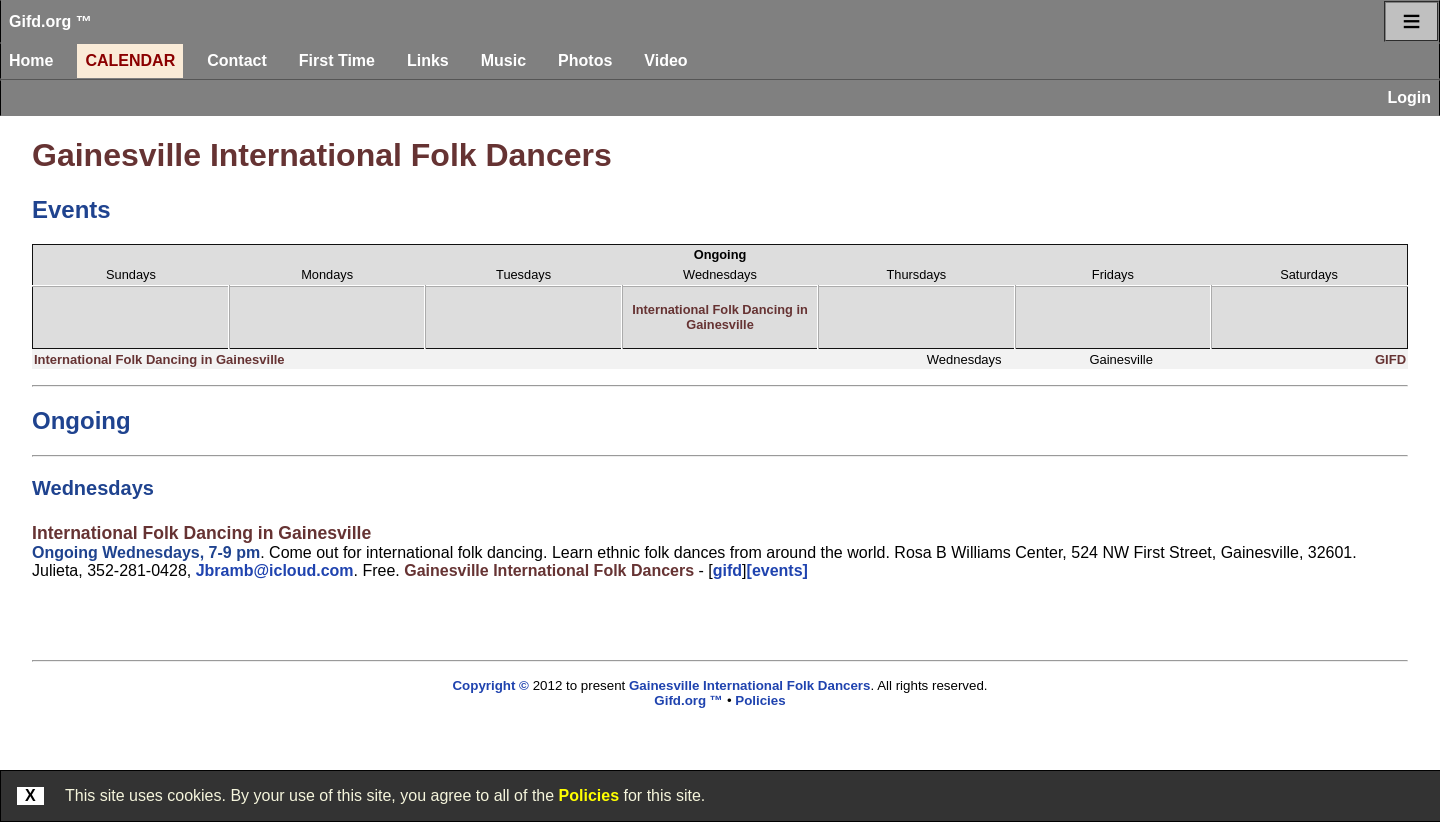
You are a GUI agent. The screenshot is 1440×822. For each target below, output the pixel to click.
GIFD (1390, 359)
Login (1409, 97)
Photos (585, 60)
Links (428, 60)
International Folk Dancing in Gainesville (720, 317)
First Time (337, 60)
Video (665, 60)
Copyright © (490, 685)
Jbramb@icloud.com (275, 570)
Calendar (130, 60)
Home (31, 60)
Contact (237, 60)
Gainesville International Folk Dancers (322, 155)
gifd (727, 570)
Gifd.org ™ (50, 21)
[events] (777, 570)
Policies (589, 795)
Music (503, 60)
